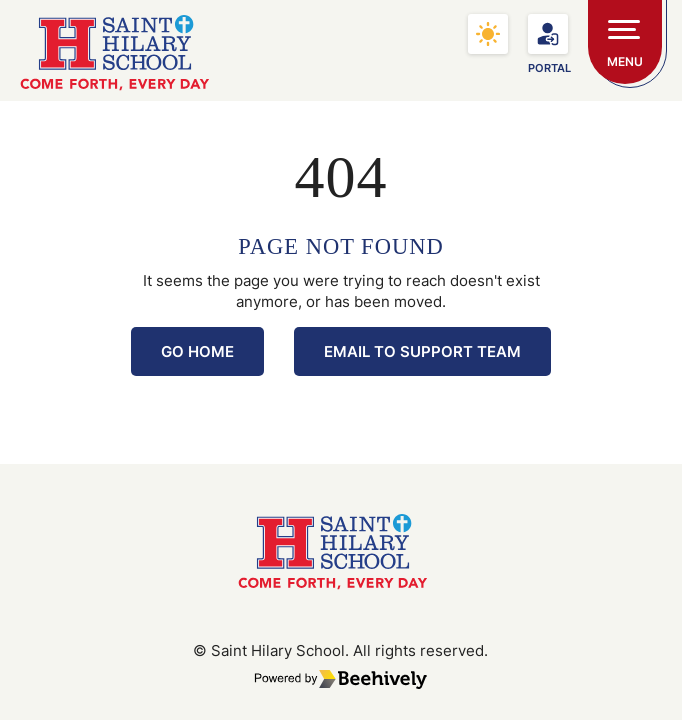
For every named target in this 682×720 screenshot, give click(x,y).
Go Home (197, 351)
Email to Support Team (422, 351)
